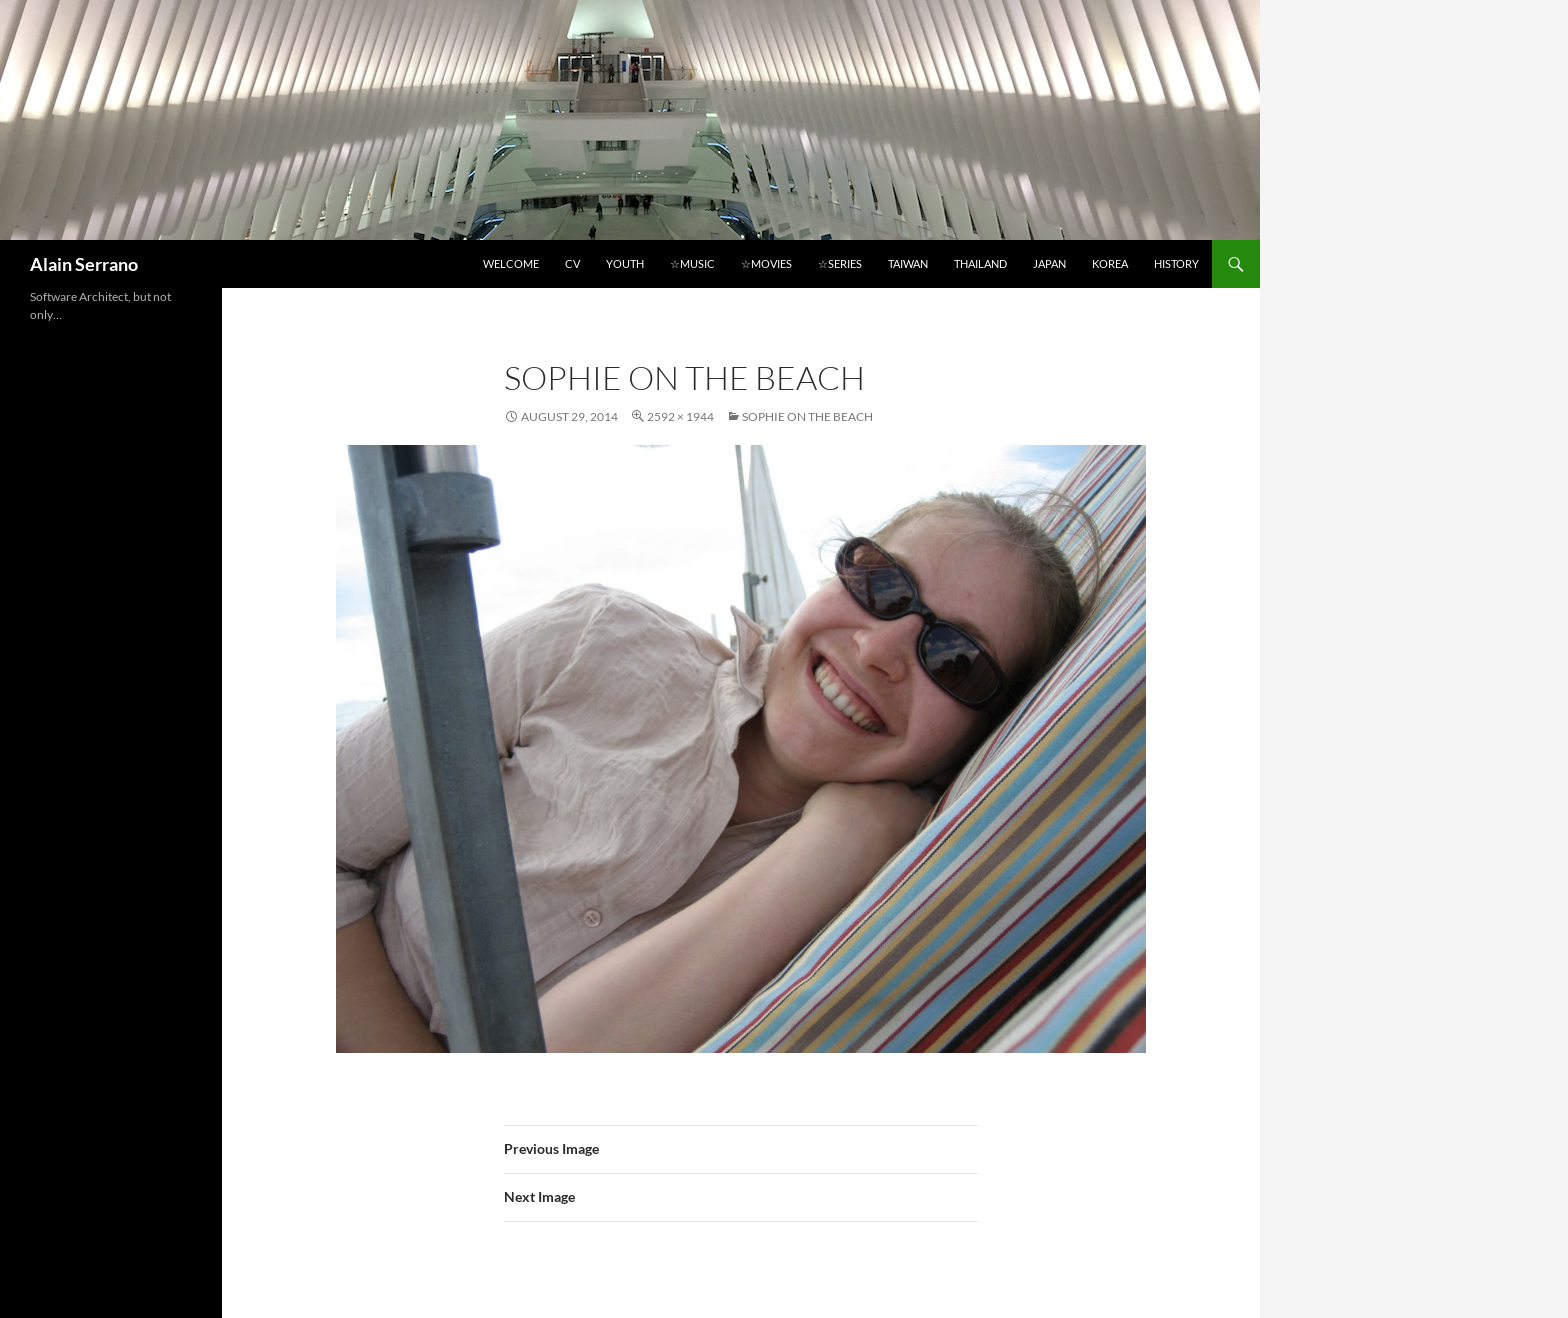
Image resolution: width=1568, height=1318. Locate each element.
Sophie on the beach (807, 416)
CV (572, 263)
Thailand (980, 263)
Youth (625, 263)
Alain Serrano (84, 264)
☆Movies (766, 263)
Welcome (511, 263)
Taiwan (908, 263)
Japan (1049, 263)
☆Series (840, 263)
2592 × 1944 (680, 416)
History (1176, 263)
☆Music (692, 263)
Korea (1110, 263)
